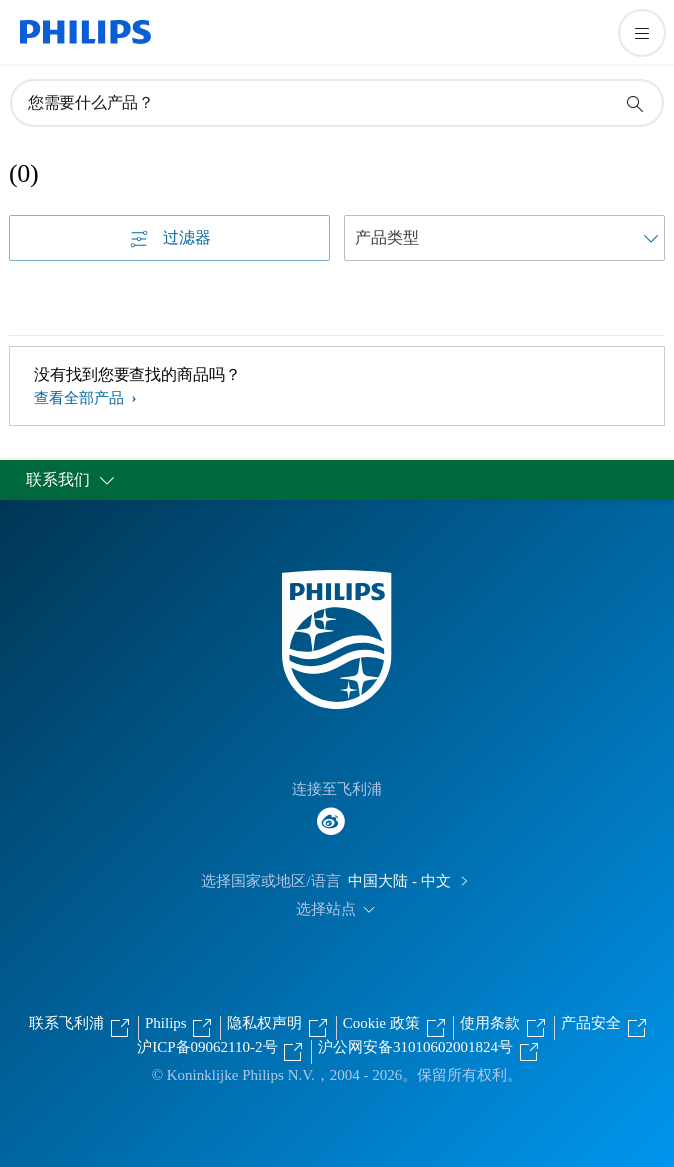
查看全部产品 (81, 398)
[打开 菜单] (642, 33)
